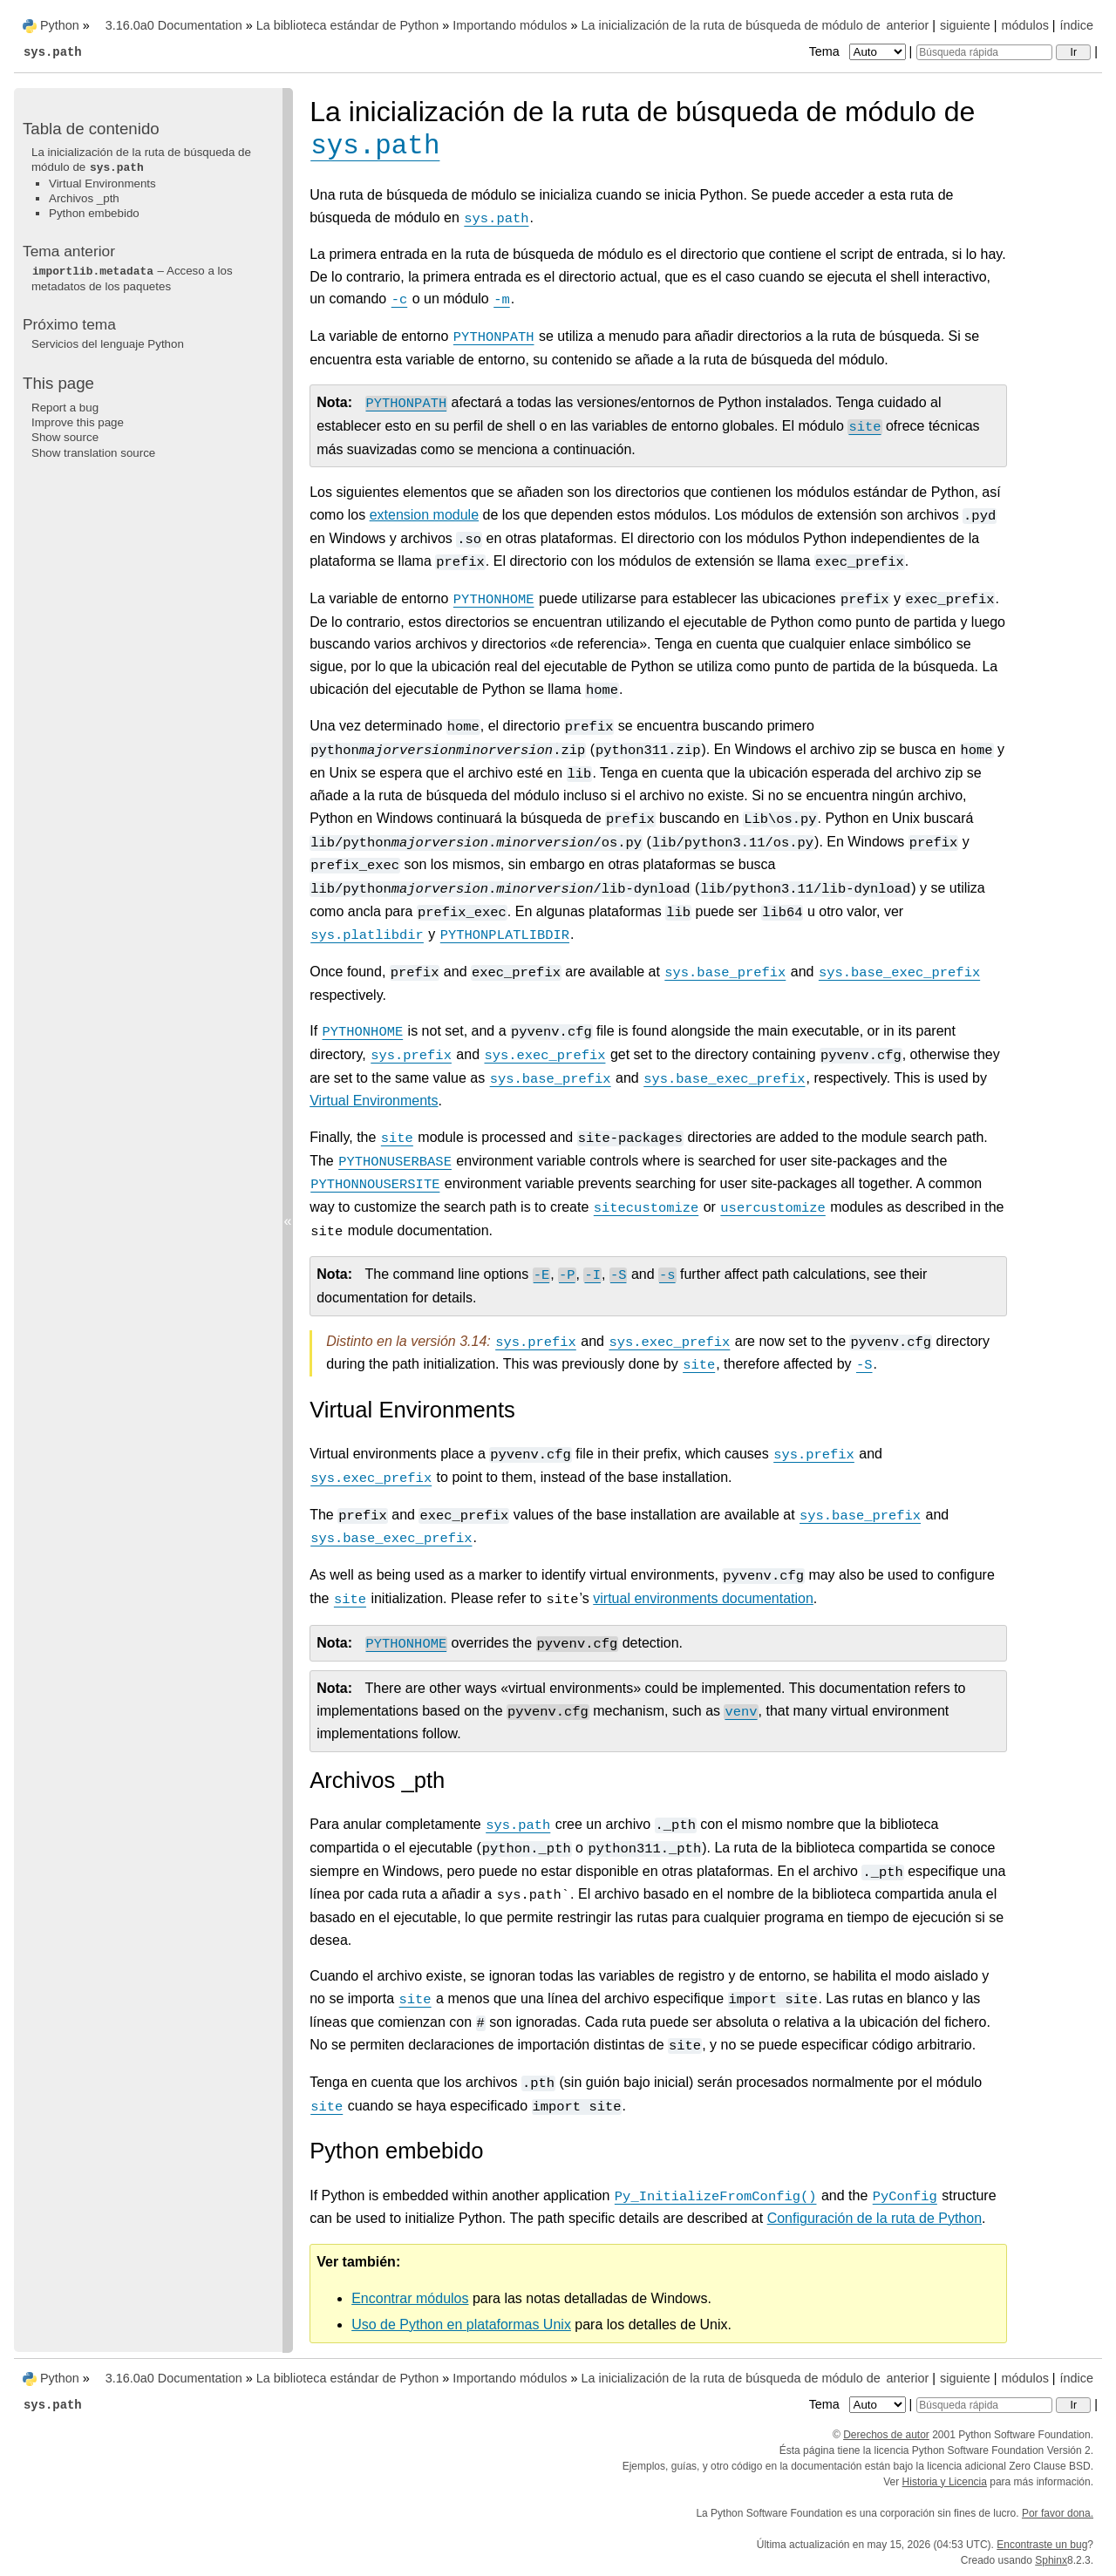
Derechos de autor (886, 2435)
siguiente (965, 25)
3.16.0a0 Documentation (173, 25)
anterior (908, 25)
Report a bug (65, 407)
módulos (1024, 25)
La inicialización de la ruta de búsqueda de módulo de (141, 159)
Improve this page (77, 422)
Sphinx (1051, 2560)
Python (59, 25)
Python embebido (94, 213)
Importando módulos (510, 25)
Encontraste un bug (1042, 2545)
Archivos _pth (84, 198)
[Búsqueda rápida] (984, 52)
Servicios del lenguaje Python (107, 343)
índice (1076, 25)
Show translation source (93, 452)
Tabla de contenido (91, 128)
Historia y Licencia (944, 2482)
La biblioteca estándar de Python (347, 25)
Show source (65, 437)
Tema (859, 51)
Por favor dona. (1057, 2513)
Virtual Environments (102, 183)
